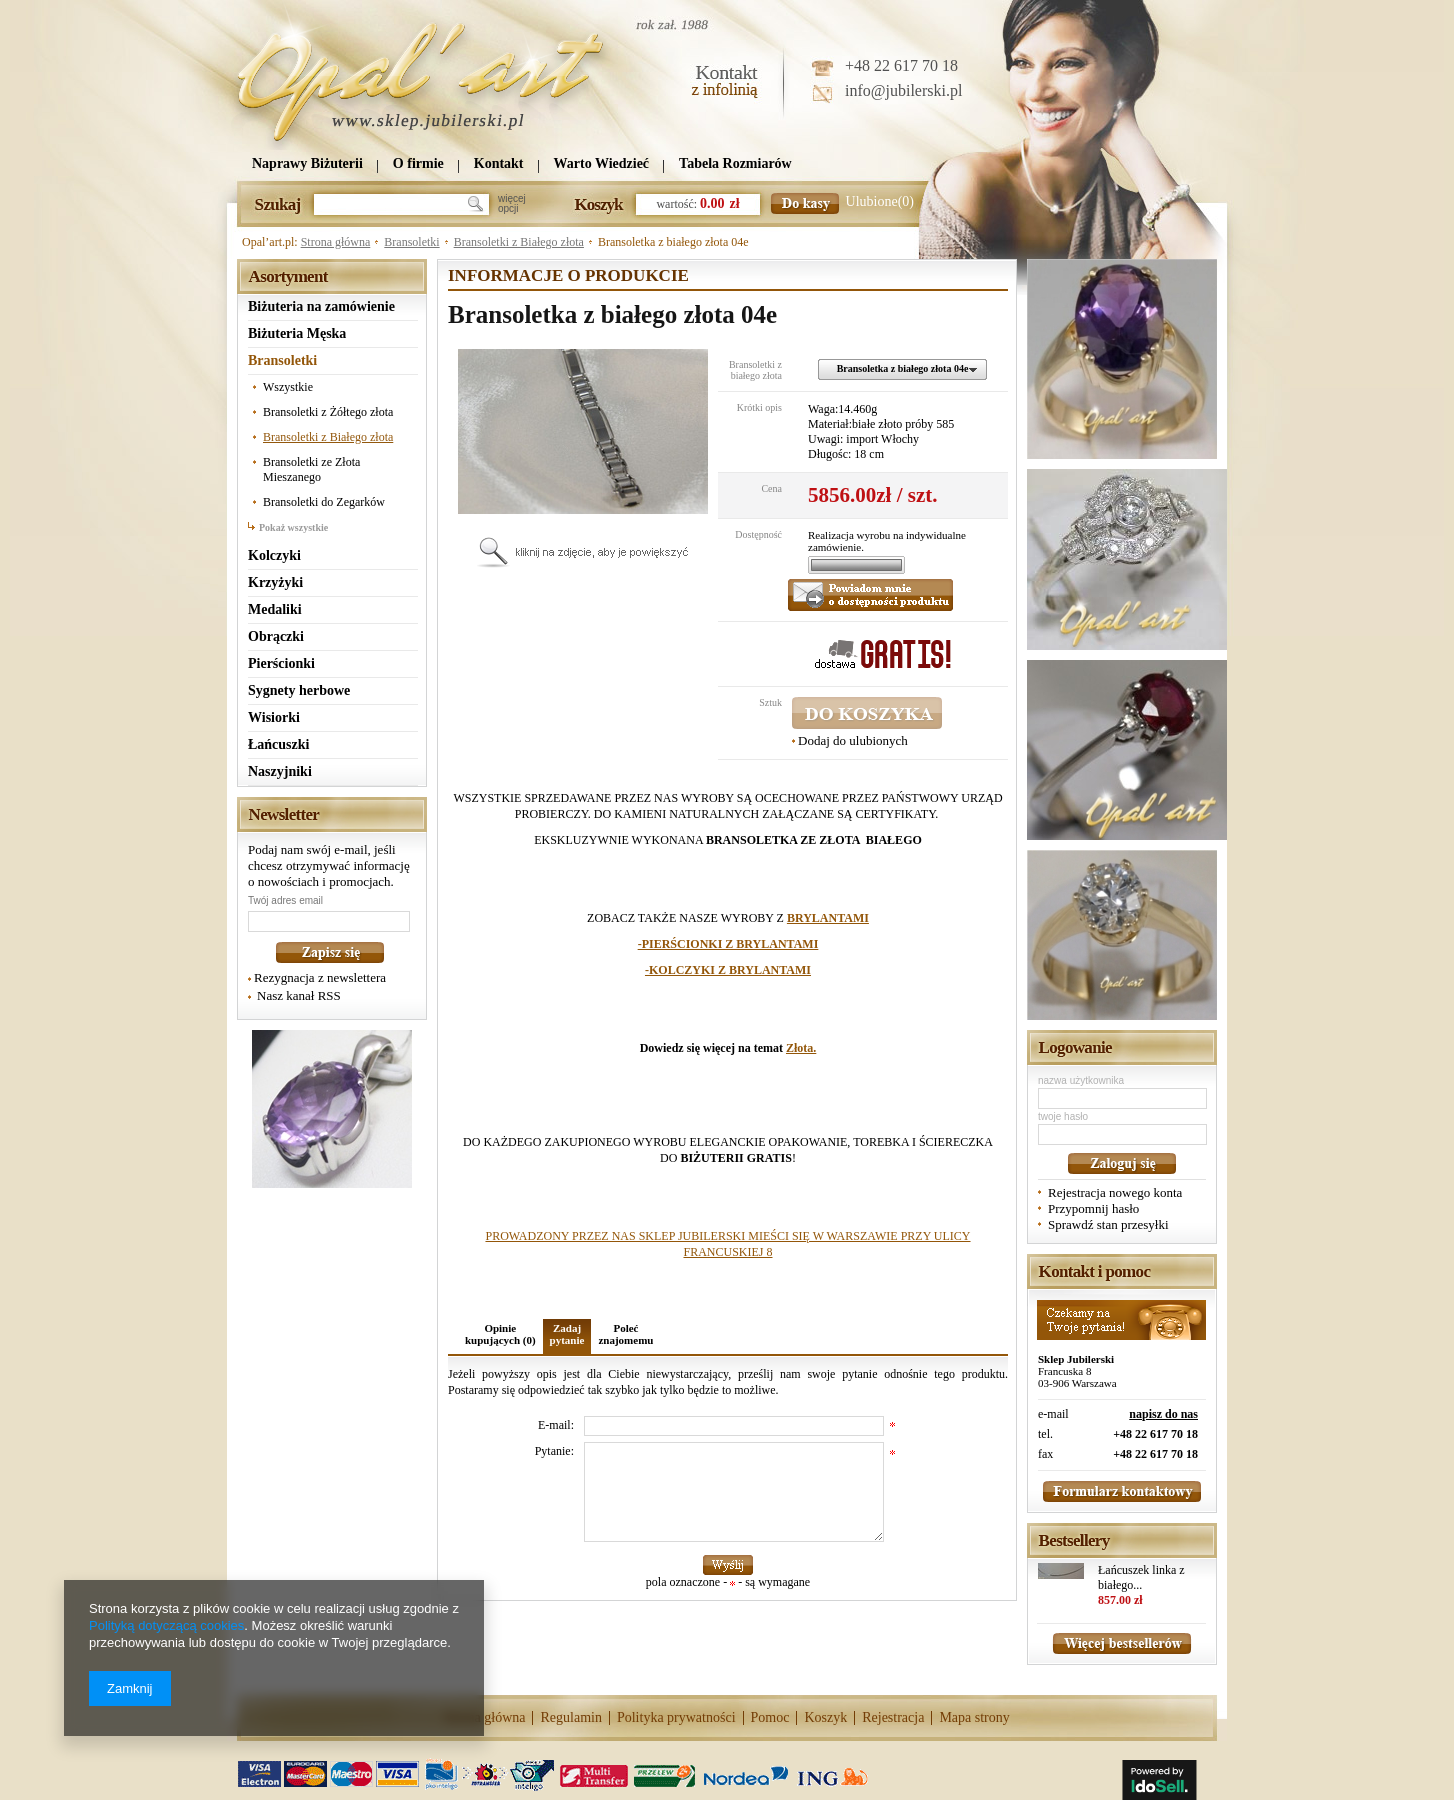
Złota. (801, 1048)
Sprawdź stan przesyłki (1108, 1224)
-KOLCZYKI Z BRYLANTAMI (728, 970)
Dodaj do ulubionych (853, 740)
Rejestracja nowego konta (1115, 1192)
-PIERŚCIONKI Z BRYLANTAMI (728, 944)
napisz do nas (1163, 1414)
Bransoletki (411, 242)
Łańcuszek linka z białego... (1141, 1577)
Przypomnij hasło (1093, 1208)
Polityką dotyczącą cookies (166, 1625)
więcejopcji (512, 204)
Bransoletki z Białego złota (519, 242)
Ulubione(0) (880, 201)
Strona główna (336, 242)
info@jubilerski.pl (903, 90)
